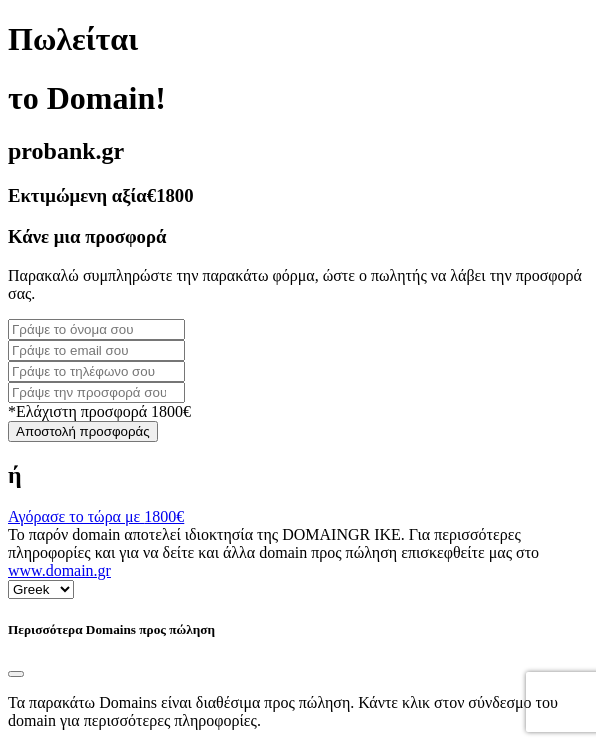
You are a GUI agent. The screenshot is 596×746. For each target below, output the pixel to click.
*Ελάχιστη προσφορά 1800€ (99, 411)
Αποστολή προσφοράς (83, 431)
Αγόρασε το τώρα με (96, 516)
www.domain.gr (59, 570)
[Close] (16, 674)
